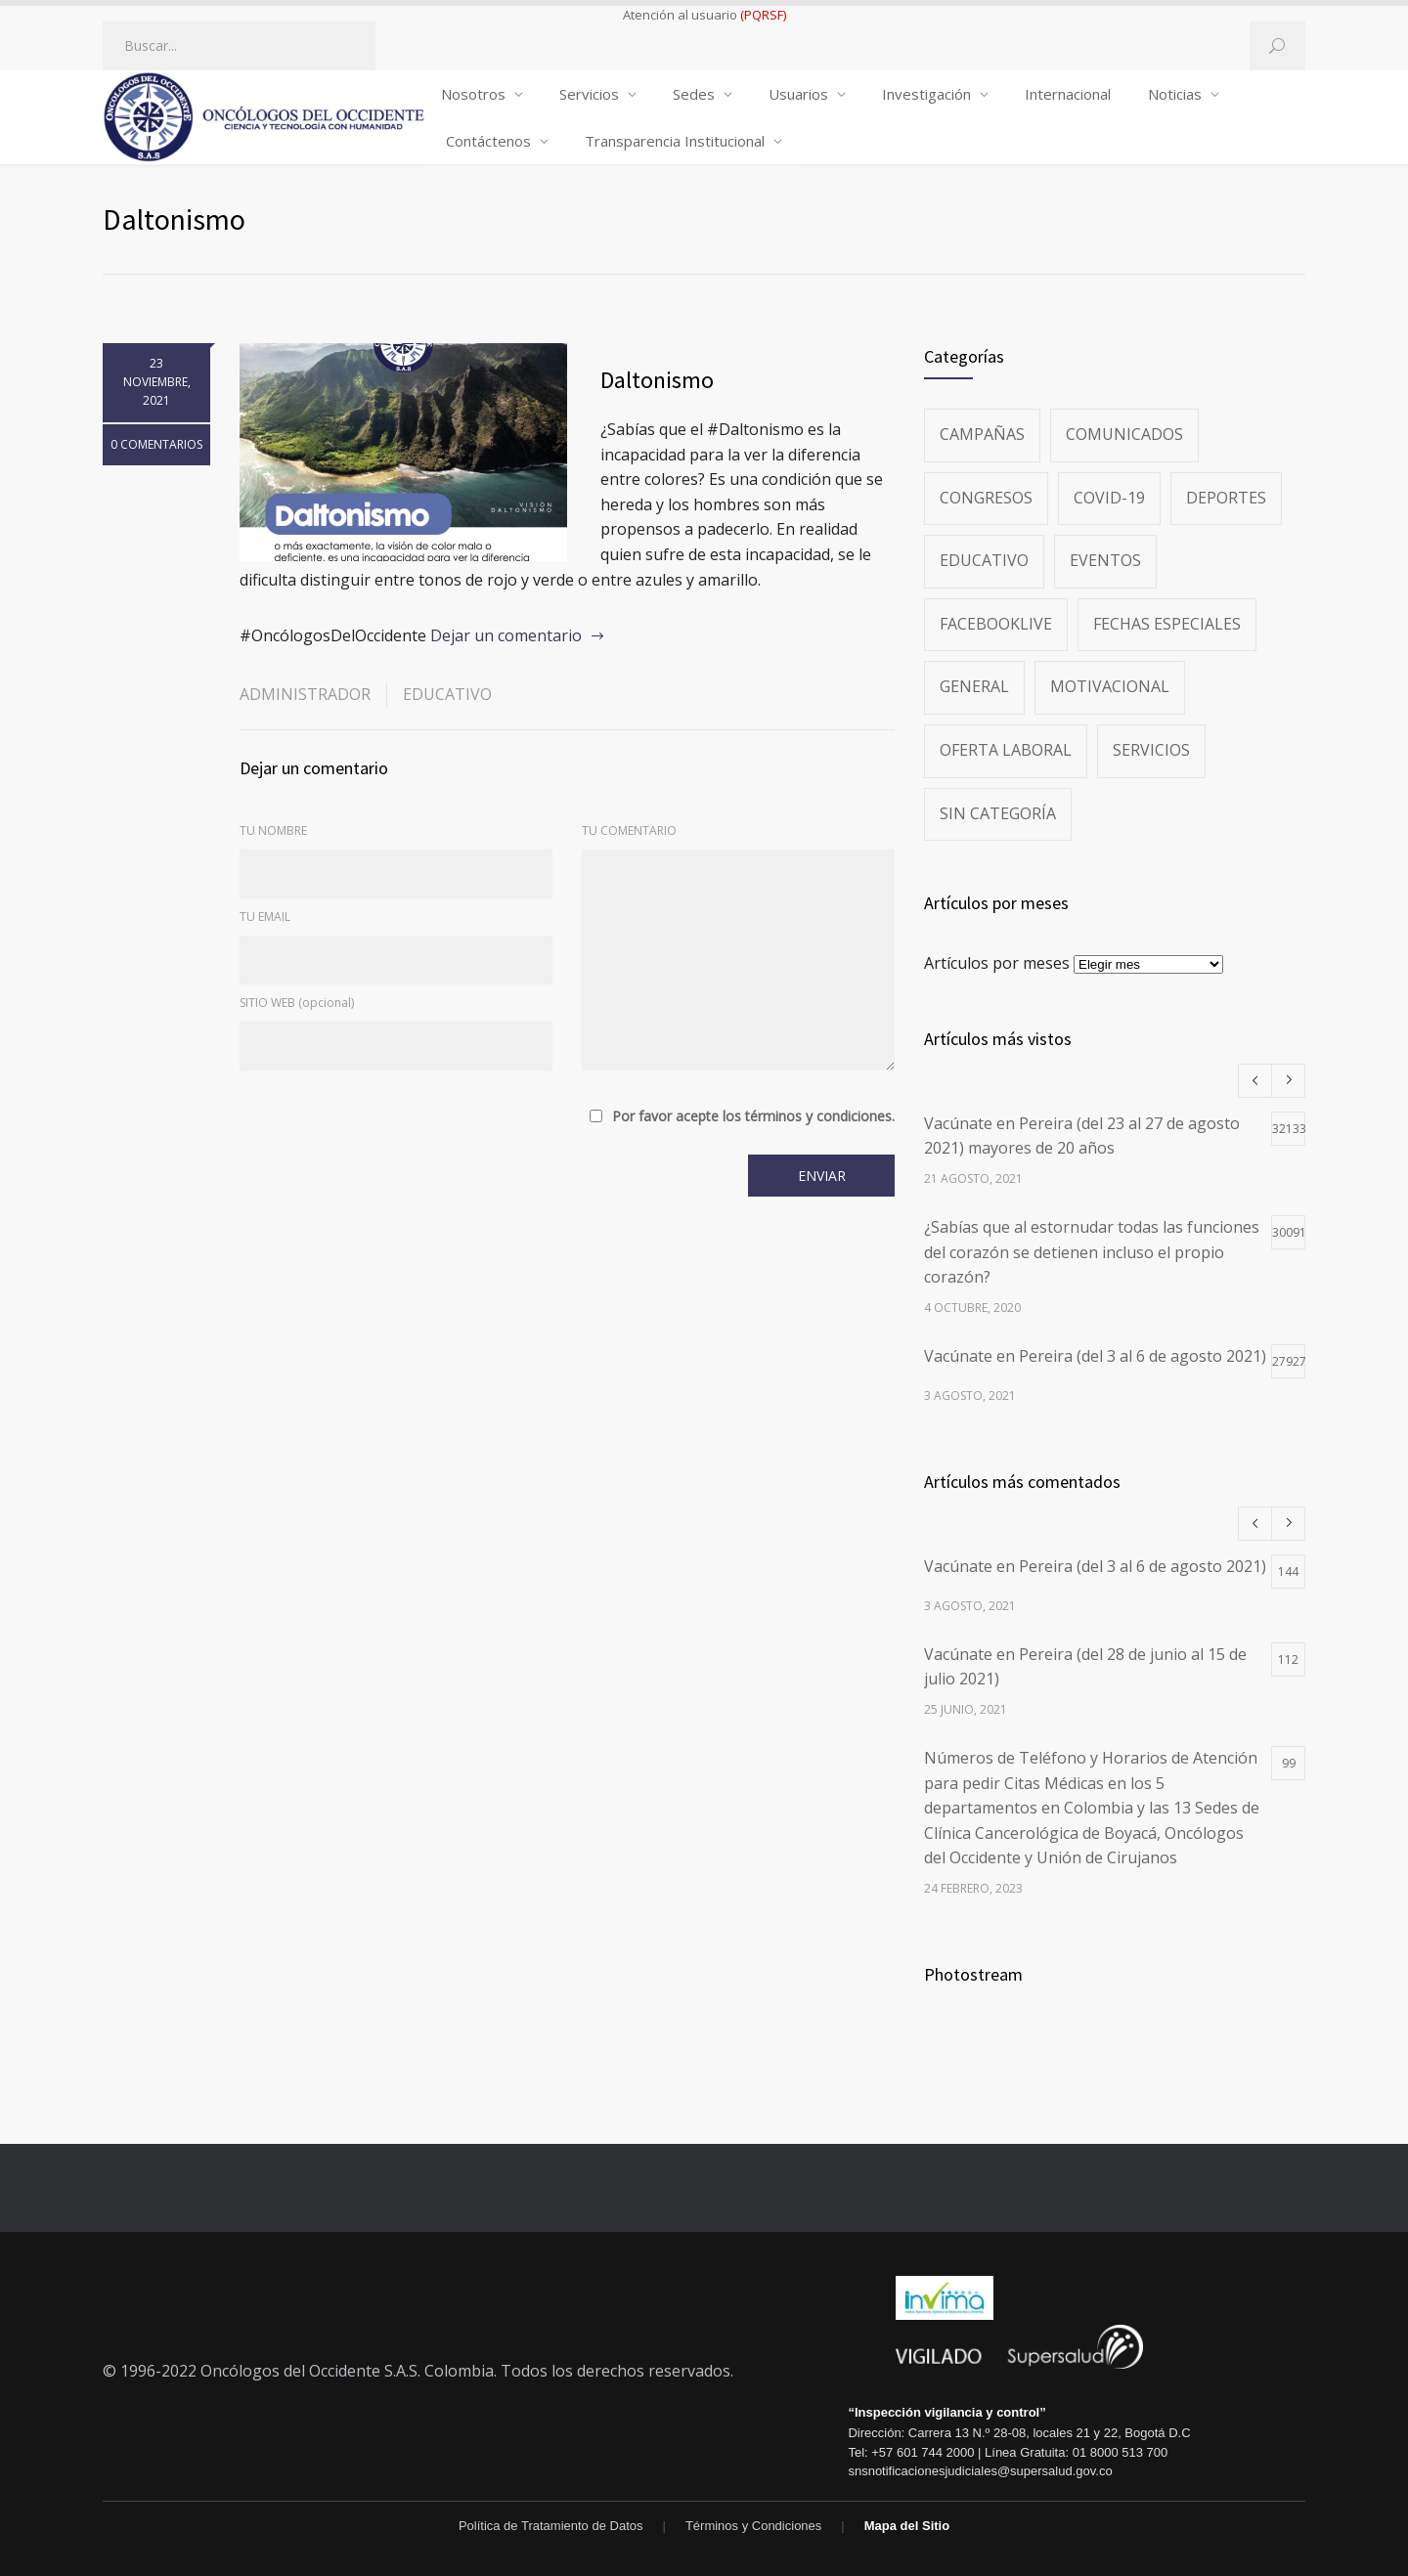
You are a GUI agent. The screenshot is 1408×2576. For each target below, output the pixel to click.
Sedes (694, 94)
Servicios (589, 94)
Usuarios (798, 94)
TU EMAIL (265, 916)
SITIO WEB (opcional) (297, 1002)
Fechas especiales (1167, 623)
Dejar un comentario (506, 635)
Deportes (1226, 497)
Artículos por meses (997, 963)
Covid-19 (1109, 497)
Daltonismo (657, 380)
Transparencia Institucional (675, 141)
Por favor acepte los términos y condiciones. (753, 1116)
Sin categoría (998, 813)
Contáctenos (488, 141)
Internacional (1068, 94)
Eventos (1105, 560)
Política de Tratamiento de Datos (551, 2525)
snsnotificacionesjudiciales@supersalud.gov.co (980, 2471)
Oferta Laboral (1006, 750)
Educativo (447, 694)
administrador (305, 694)
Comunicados (1124, 434)
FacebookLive (996, 623)
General (974, 686)
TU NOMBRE (273, 830)
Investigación (926, 94)
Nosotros (473, 94)
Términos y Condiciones (753, 2525)
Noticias (1175, 94)
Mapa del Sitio (906, 2525)
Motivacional (1109, 686)
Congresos (986, 497)
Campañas (982, 434)
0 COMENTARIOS (156, 444)
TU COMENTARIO (629, 830)
